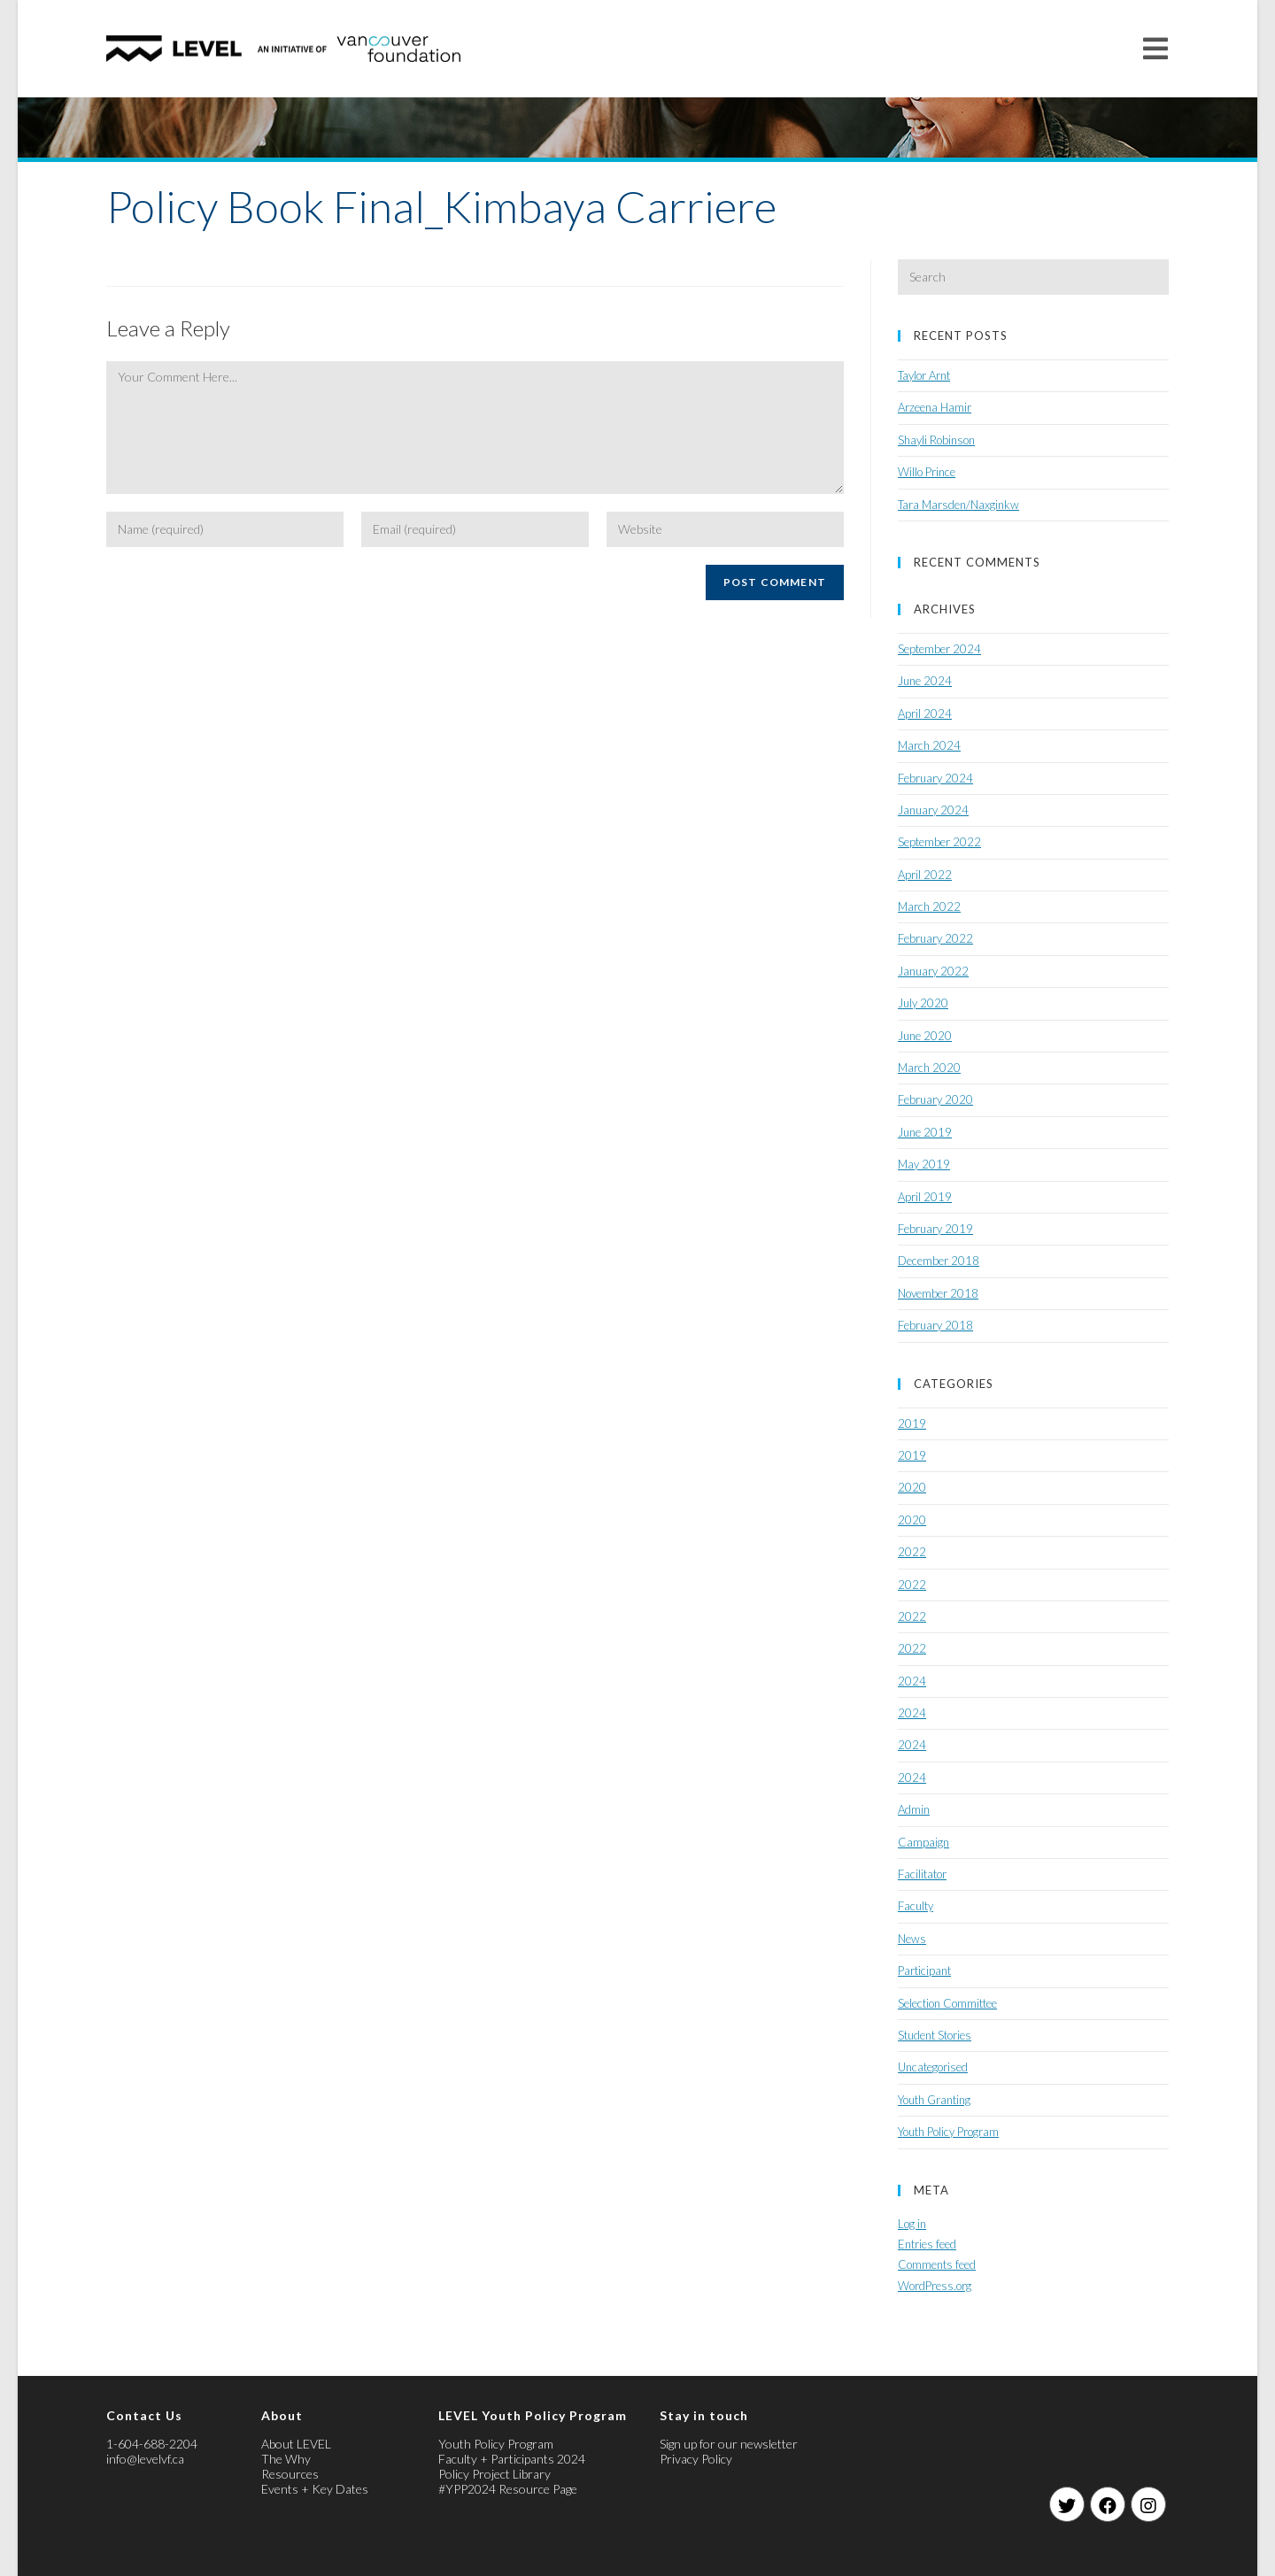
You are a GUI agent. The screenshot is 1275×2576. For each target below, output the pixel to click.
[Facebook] (1107, 2504)
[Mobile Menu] (1156, 48)
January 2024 (933, 810)
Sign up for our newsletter (729, 2443)
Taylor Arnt (924, 375)
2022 (912, 1552)
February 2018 (935, 1325)
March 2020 (929, 1067)
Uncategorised (933, 2067)
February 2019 (935, 1229)
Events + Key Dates (314, 2488)
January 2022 (933, 971)
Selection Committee (947, 2003)
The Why (286, 2458)
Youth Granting (934, 2100)
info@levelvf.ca (145, 2458)
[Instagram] (1148, 2504)
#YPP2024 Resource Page (507, 2488)
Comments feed (937, 2264)
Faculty (915, 1906)
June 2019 (925, 1132)
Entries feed (927, 2244)
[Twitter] (1067, 2504)
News (912, 1939)
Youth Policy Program (948, 2132)
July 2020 (923, 1003)
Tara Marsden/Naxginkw (958, 504)
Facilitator (922, 1874)
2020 (912, 1487)
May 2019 (924, 1164)
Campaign (923, 1842)
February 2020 (935, 1099)
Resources (290, 2473)
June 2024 (925, 681)
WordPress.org (934, 2286)
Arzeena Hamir (934, 407)
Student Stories (934, 2035)
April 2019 (925, 1197)
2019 (912, 1423)
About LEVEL (296, 2443)
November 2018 (938, 1293)
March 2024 (929, 745)
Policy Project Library (494, 2473)
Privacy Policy (696, 2458)
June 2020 (925, 1036)
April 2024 (925, 713)
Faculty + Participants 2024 (511, 2458)
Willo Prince (926, 472)
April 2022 (925, 875)
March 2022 (929, 906)
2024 (912, 1681)
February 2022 (935, 938)
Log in (912, 2224)
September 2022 (939, 842)
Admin (914, 1809)
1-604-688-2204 (151, 2443)
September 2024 (939, 649)
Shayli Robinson (936, 440)
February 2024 (935, 778)
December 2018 (938, 1260)
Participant (924, 1970)
